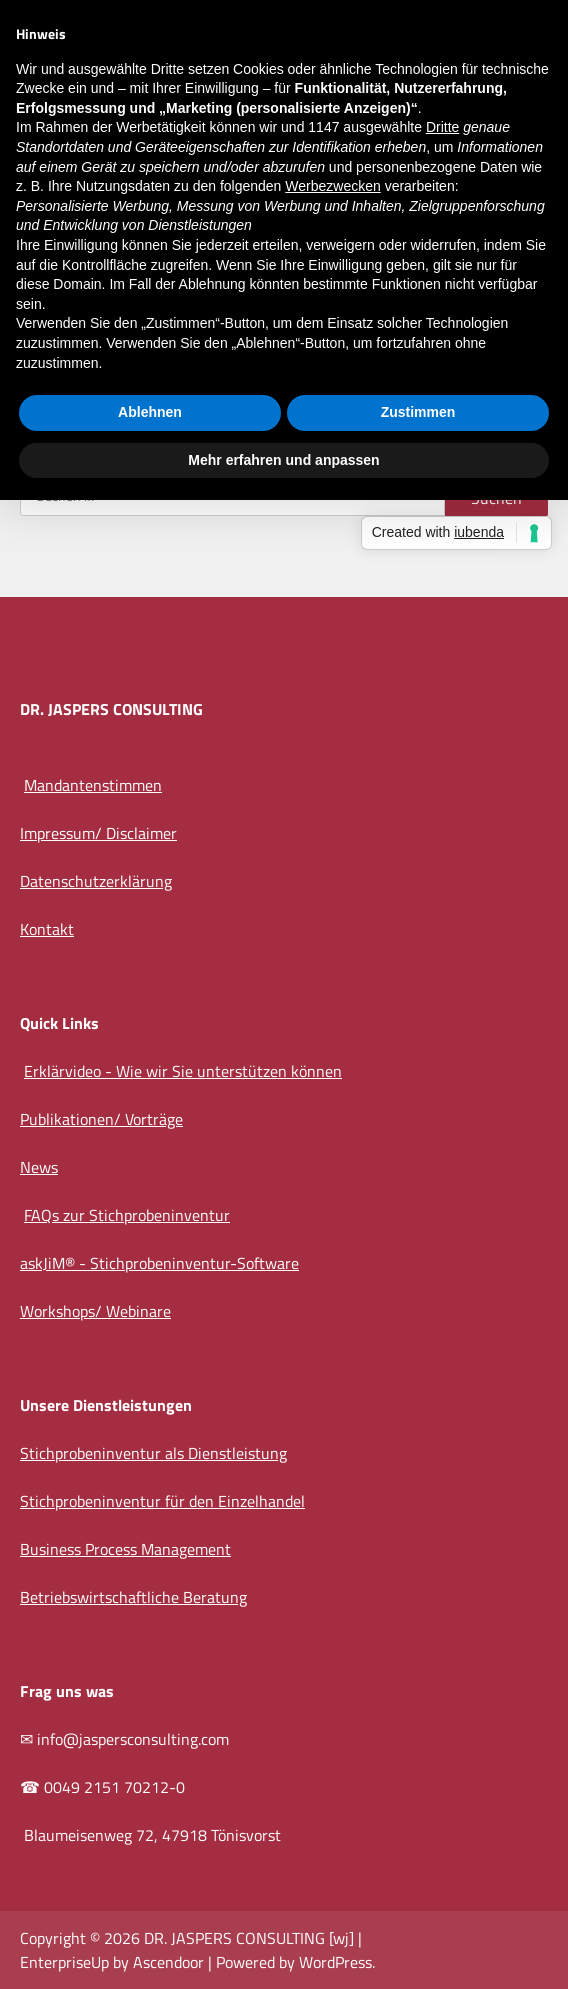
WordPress (335, 1962)
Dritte (442, 127)
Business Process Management (125, 1549)
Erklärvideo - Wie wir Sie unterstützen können (183, 1071)
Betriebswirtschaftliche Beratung (133, 1597)
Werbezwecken (332, 186)
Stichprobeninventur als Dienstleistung (153, 1453)
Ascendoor (168, 1962)
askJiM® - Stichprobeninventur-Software (159, 1263)
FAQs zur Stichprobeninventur (127, 1215)
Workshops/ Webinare (95, 1311)
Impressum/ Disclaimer (98, 833)
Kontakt (47, 929)
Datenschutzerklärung (96, 881)
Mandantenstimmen (93, 785)
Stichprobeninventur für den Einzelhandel (162, 1501)
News (39, 1167)
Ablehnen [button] (150, 412)
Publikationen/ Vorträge (101, 1119)
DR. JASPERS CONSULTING (234, 1938)
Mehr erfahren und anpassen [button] (283, 460)
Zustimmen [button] (418, 412)
